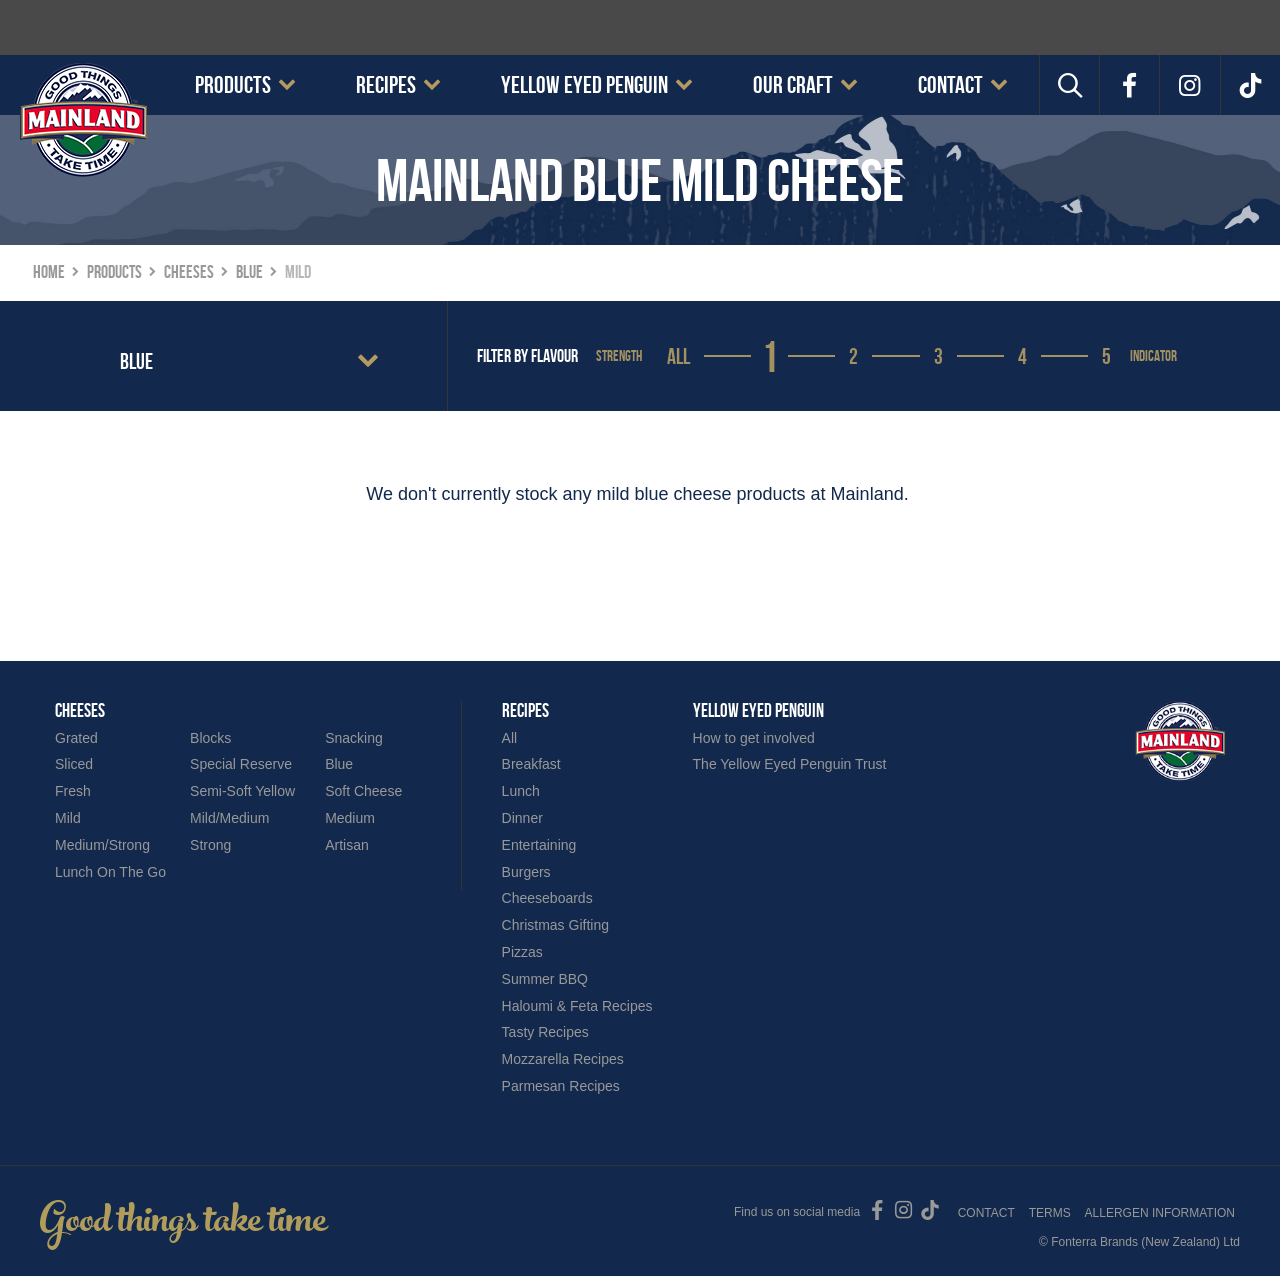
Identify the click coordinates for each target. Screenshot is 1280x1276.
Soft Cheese (363, 791)
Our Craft (793, 85)
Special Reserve (241, 764)
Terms (1050, 1213)
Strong (210, 845)
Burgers (526, 872)
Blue (339, 764)
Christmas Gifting (555, 925)
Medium (350, 818)
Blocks (210, 738)
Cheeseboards (547, 898)
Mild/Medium (229, 818)
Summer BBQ (545, 979)
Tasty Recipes (545, 1032)
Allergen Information (1160, 1213)
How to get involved (754, 738)
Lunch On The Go (110, 872)
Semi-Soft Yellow (242, 791)
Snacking (354, 738)
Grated (76, 738)
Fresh (73, 791)
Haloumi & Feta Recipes (577, 1006)
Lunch (521, 791)
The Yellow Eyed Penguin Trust (790, 764)
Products (233, 85)
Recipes (386, 85)
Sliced (74, 764)
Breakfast (531, 764)
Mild (68, 818)
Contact (950, 85)
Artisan (347, 845)
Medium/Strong (102, 845)
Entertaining (539, 845)
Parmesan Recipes (561, 1086)
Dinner (522, 818)
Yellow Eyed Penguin (584, 85)
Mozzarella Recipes (563, 1059)
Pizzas (522, 952)
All (678, 356)
